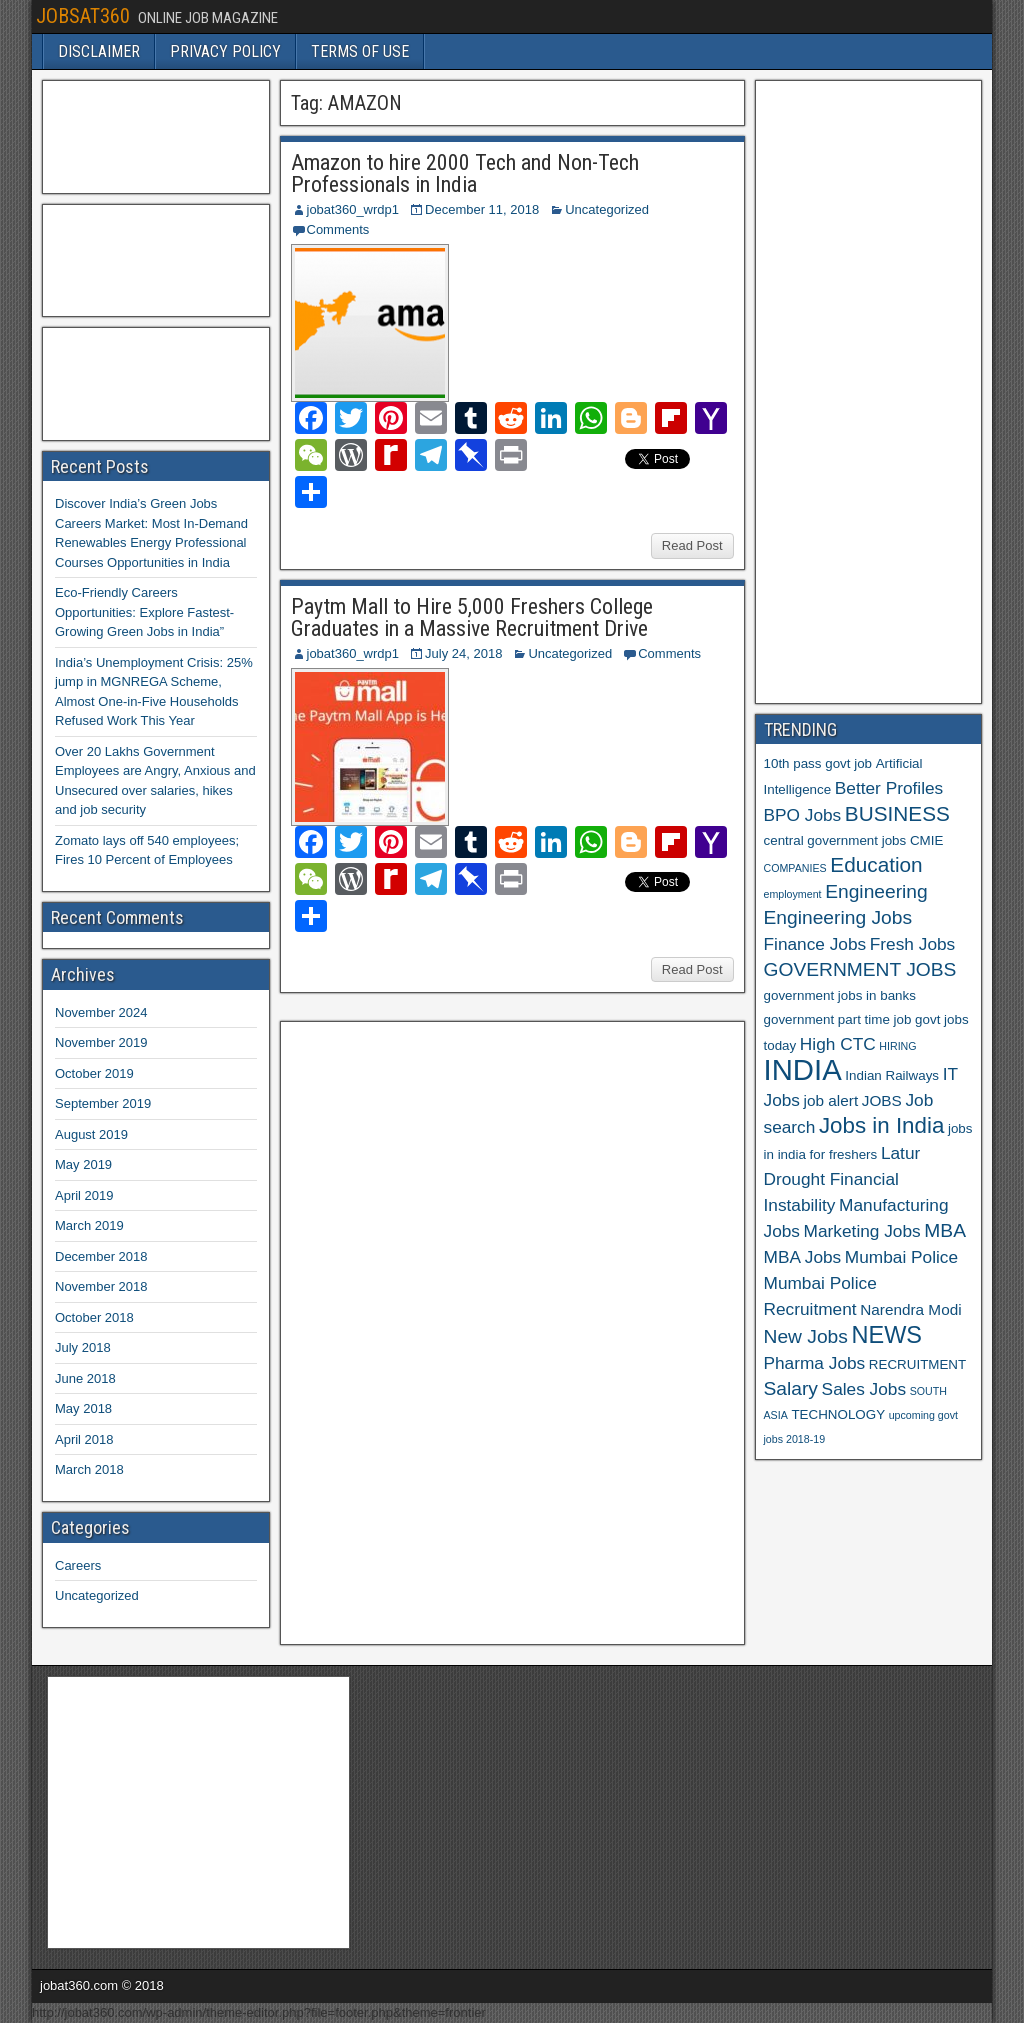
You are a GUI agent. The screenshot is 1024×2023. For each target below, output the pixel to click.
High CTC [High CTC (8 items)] (838, 1044)
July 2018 (83, 1347)
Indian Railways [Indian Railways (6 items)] (892, 1075)
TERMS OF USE (360, 51)
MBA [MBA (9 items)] (945, 1230)
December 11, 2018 (482, 209)
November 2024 (101, 1012)
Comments (338, 229)
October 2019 (94, 1073)
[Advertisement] (439, 1330)
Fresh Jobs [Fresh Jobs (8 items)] (912, 944)
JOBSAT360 (83, 16)
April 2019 (84, 1195)
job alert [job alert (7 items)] (831, 1100)
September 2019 (103, 1103)
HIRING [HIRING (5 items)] (897, 1046)
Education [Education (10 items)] (876, 864)
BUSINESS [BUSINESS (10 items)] (897, 813)
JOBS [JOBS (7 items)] (882, 1100)
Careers (78, 1565)
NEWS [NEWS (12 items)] (887, 1335)
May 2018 (83, 1408)
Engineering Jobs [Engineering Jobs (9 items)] (838, 917)
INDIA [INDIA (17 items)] (803, 1069)
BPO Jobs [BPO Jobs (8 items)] (803, 815)
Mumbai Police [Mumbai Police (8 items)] (901, 1257)
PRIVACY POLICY (225, 51)
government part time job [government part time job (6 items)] (838, 1019)
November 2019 (101, 1042)
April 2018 (84, 1439)
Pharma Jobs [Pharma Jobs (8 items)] (815, 1363)
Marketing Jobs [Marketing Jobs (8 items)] (862, 1231)
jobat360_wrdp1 (353, 209)
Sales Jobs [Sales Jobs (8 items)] (864, 1389)
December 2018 (101, 1256)
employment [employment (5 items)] (793, 894)
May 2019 (83, 1164)
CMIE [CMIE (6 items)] (926, 840)
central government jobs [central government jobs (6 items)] (835, 840)
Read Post (692, 545)
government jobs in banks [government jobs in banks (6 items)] (840, 995)
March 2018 (89, 1469)
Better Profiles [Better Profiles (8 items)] (889, 788)
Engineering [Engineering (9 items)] (876, 891)
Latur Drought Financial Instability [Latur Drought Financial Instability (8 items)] (842, 1179)
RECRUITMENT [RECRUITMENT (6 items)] (917, 1364)
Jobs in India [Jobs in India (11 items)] (881, 1125)
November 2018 (101, 1286)
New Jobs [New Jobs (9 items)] (806, 1336)
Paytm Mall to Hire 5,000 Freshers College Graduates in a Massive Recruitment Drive (472, 617)
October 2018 (94, 1317)
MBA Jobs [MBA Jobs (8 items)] (803, 1257)
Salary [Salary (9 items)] (791, 1388)
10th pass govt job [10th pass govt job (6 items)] (818, 763)
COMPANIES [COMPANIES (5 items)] (795, 868)
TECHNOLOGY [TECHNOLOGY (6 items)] (838, 1414)
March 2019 (89, 1225)
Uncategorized (607, 209)
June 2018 (85, 1378)
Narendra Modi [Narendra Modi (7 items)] (910, 1309)
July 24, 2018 (463, 653)
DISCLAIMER (99, 51)
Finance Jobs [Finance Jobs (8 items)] (815, 944)
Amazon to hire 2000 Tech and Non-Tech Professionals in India (465, 173)
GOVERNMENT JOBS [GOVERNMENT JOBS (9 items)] (860, 969)
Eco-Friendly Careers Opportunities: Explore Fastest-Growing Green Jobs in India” (144, 612)
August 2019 (91, 1134)
